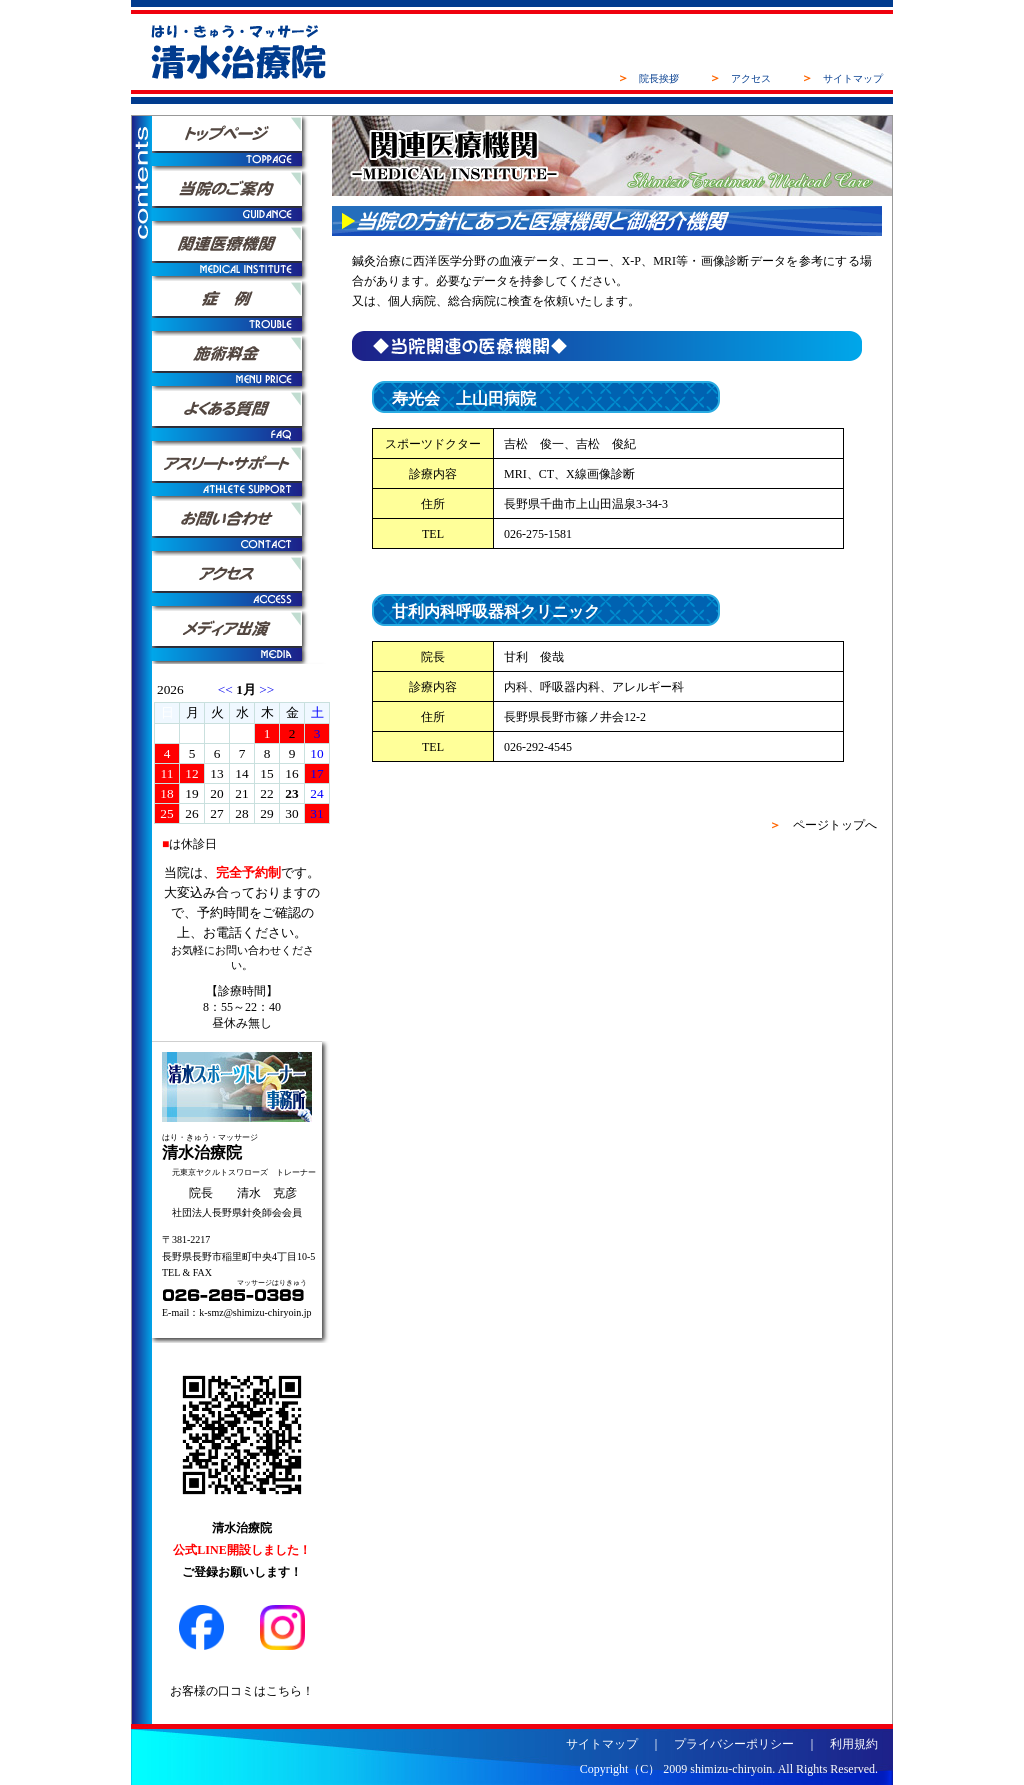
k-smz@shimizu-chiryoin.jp (255, 1312)
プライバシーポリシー (734, 1744)
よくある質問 (242, 418)
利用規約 (854, 1744)
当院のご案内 (242, 198)
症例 (242, 308)
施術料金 (242, 363)
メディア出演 (242, 638)
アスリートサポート (242, 473)
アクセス (751, 78)
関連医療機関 (242, 253)
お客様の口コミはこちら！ (242, 1691)
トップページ (242, 143)
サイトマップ (853, 78)
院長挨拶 (659, 78)
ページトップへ (835, 825)
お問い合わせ (242, 528)
